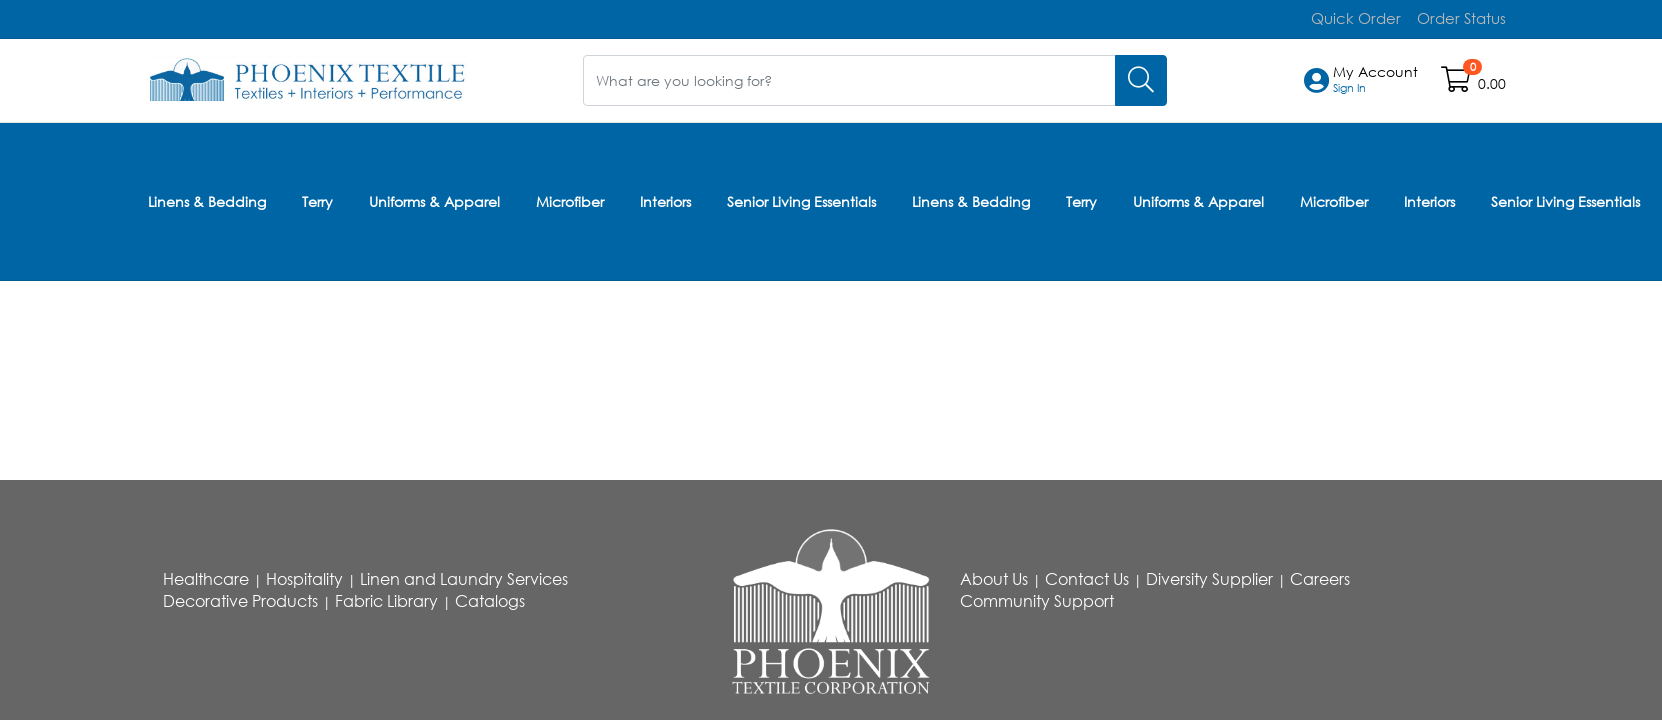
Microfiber (570, 198)
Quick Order (1364, 18)
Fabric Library (386, 601)
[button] (1375, 80)
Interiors (665, 198)
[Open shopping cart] (1457, 83)
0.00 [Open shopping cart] (1492, 83)
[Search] (1141, 79)
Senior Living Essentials (801, 198)
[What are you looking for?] (849, 79)
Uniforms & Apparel (434, 198)
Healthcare (206, 579)
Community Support (1037, 601)
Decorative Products (240, 601)
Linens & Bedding (207, 198)
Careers (1320, 579)
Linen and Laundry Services (464, 579)
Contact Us (1087, 579)
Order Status (1464, 18)
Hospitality (304, 579)
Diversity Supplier (1209, 579)
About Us (994, 579)
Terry (317, 198)
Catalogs (490, 601)
